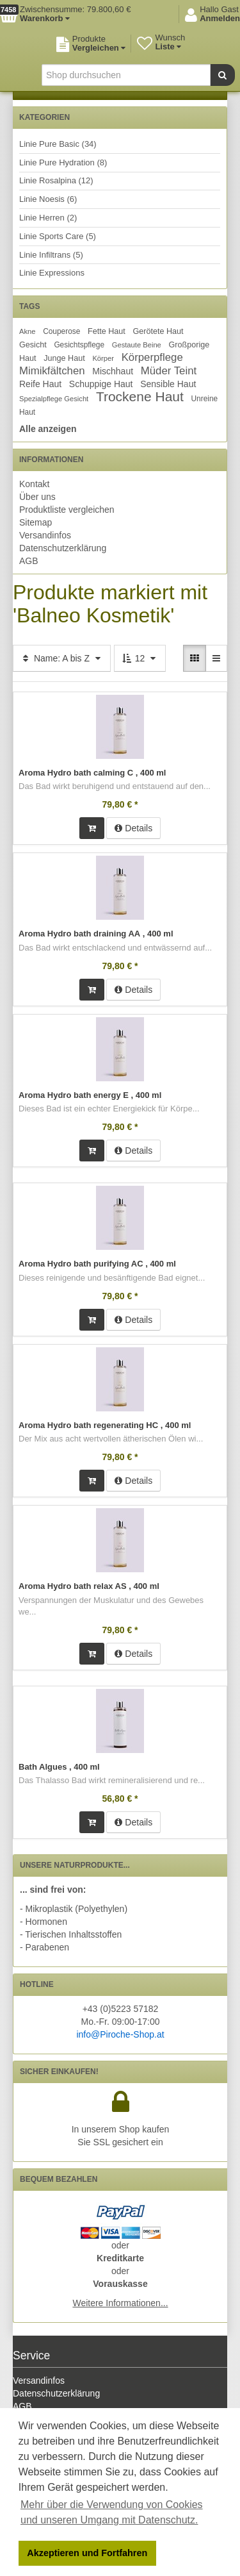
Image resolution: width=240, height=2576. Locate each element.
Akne (27, 331)
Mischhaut (112, 371)
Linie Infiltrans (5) (51, 255)
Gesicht (33, 344)
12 (140, 658)
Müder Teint (168, 371)
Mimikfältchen (52, 371)
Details (133, 828)
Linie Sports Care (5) (57, 236)
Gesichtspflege (79, 344)
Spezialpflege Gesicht (53, 399)
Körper (103, 358)
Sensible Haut (168, 384)
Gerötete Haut (158, 331)
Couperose (61, 331)
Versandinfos (45, 535)
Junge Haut (64, 358)
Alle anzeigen (47, 429)
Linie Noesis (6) (48, 199)
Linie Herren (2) (48, 217)
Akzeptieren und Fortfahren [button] (87, 2553)
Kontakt (34, 484)
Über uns (37, 497)
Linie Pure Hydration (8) (63, 162)
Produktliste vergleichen (67, 509)
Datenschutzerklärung (62, 548)
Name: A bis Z (62, 658)
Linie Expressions (51, 273)
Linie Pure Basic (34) (58, 144)
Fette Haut (106, 331)
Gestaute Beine (136, 345)
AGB (28, 561)
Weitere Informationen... (120, 2303)
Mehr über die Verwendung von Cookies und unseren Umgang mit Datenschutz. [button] (111, 2512)
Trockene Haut (140, 396)
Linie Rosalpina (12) (56, 180)
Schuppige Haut (101, 384)
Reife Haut (40, 384)
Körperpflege (152, 357)
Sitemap (35, 522)
